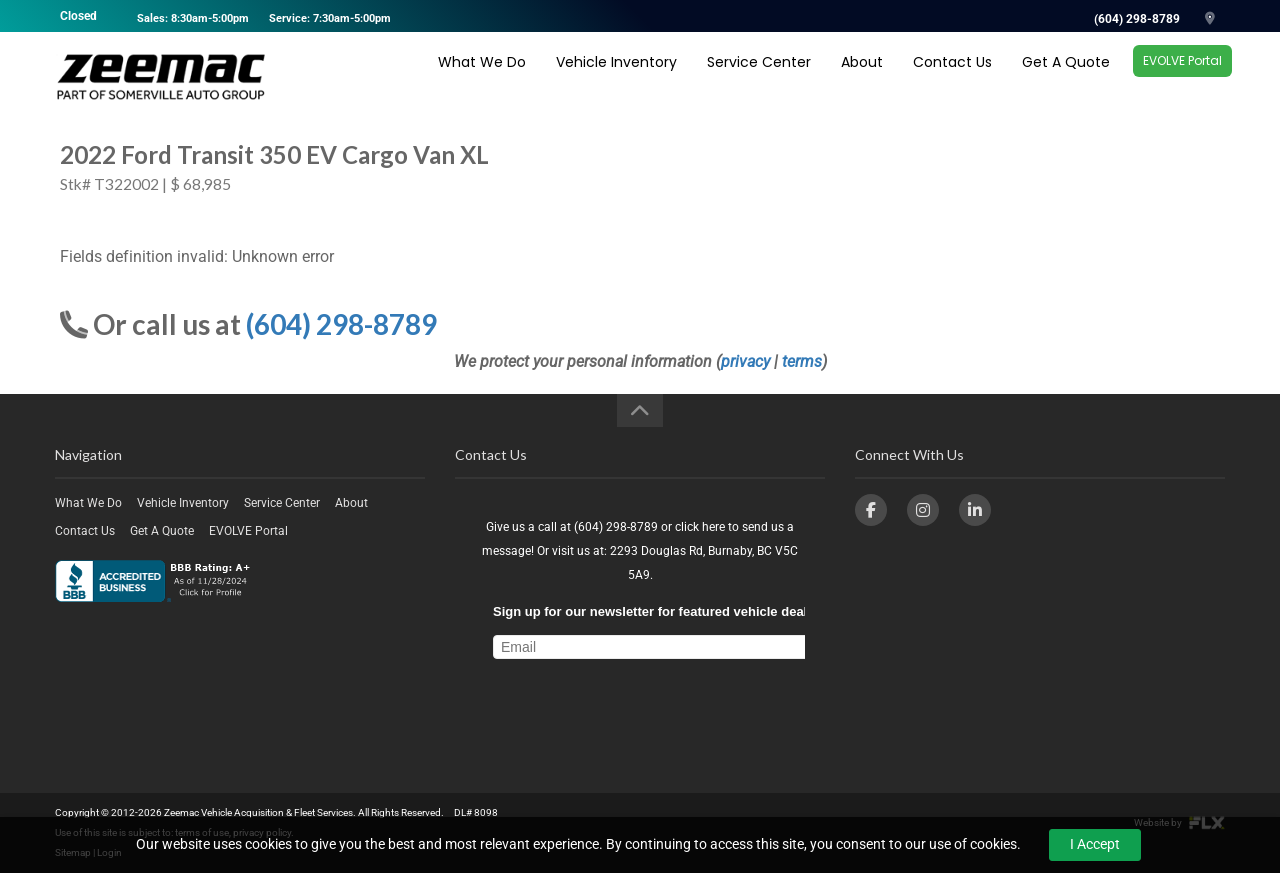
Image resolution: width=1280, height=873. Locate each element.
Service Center (759, 77)
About (862, 77)
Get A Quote (1066, 77)
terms (802, 361)
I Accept (1095, 844)
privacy (745, 361)
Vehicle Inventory (616, 77)
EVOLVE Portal (1182, 75)
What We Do (482, 77)
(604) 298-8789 (1137, 19)
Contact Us (952, 77)
